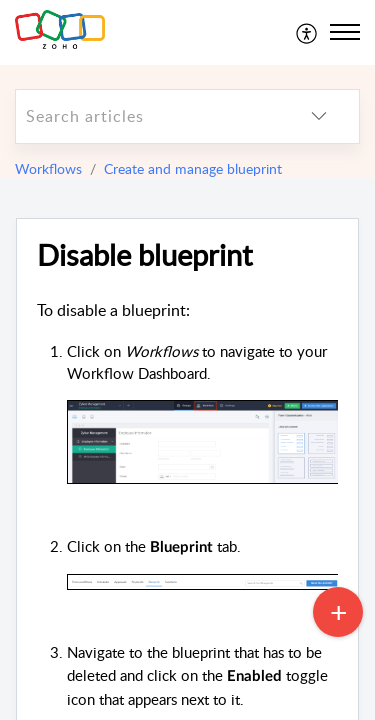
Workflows (48, 168)
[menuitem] (307, 32)
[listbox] (319, 116)
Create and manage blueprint (193, 168)
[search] (147, 116)
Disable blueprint (144, 255)
